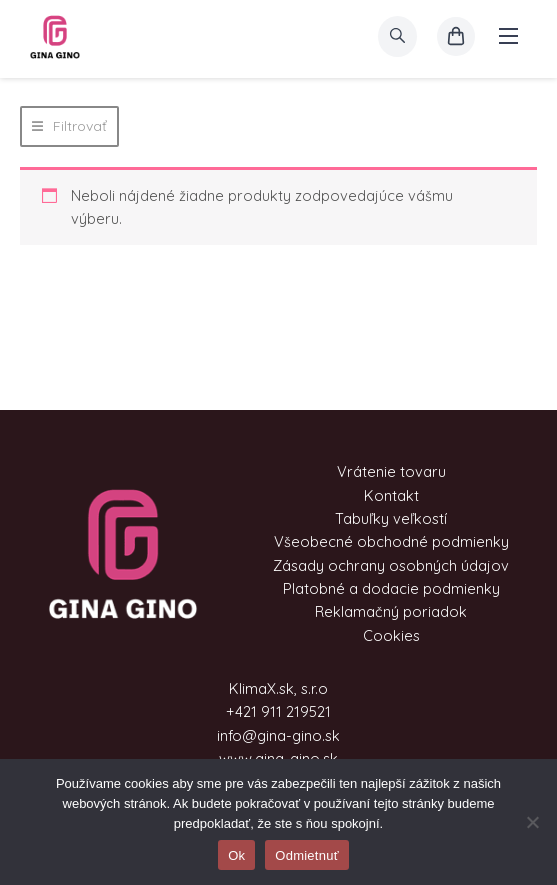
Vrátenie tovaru (391, 471)
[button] (69, 126)
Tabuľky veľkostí (391, 518)
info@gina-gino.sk (278, 735)
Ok (236, 855)
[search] (397, 36)
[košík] (456, 37)
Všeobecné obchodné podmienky (391, 541)
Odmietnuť (307, 855)
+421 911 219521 (278, 711)
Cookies (391, 635)
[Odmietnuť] (532, 822)
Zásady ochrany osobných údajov (391, 565)
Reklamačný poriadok (391, 611)
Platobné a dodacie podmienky (391, 588)
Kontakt (391, 495)
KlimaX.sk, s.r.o (278, 688)
